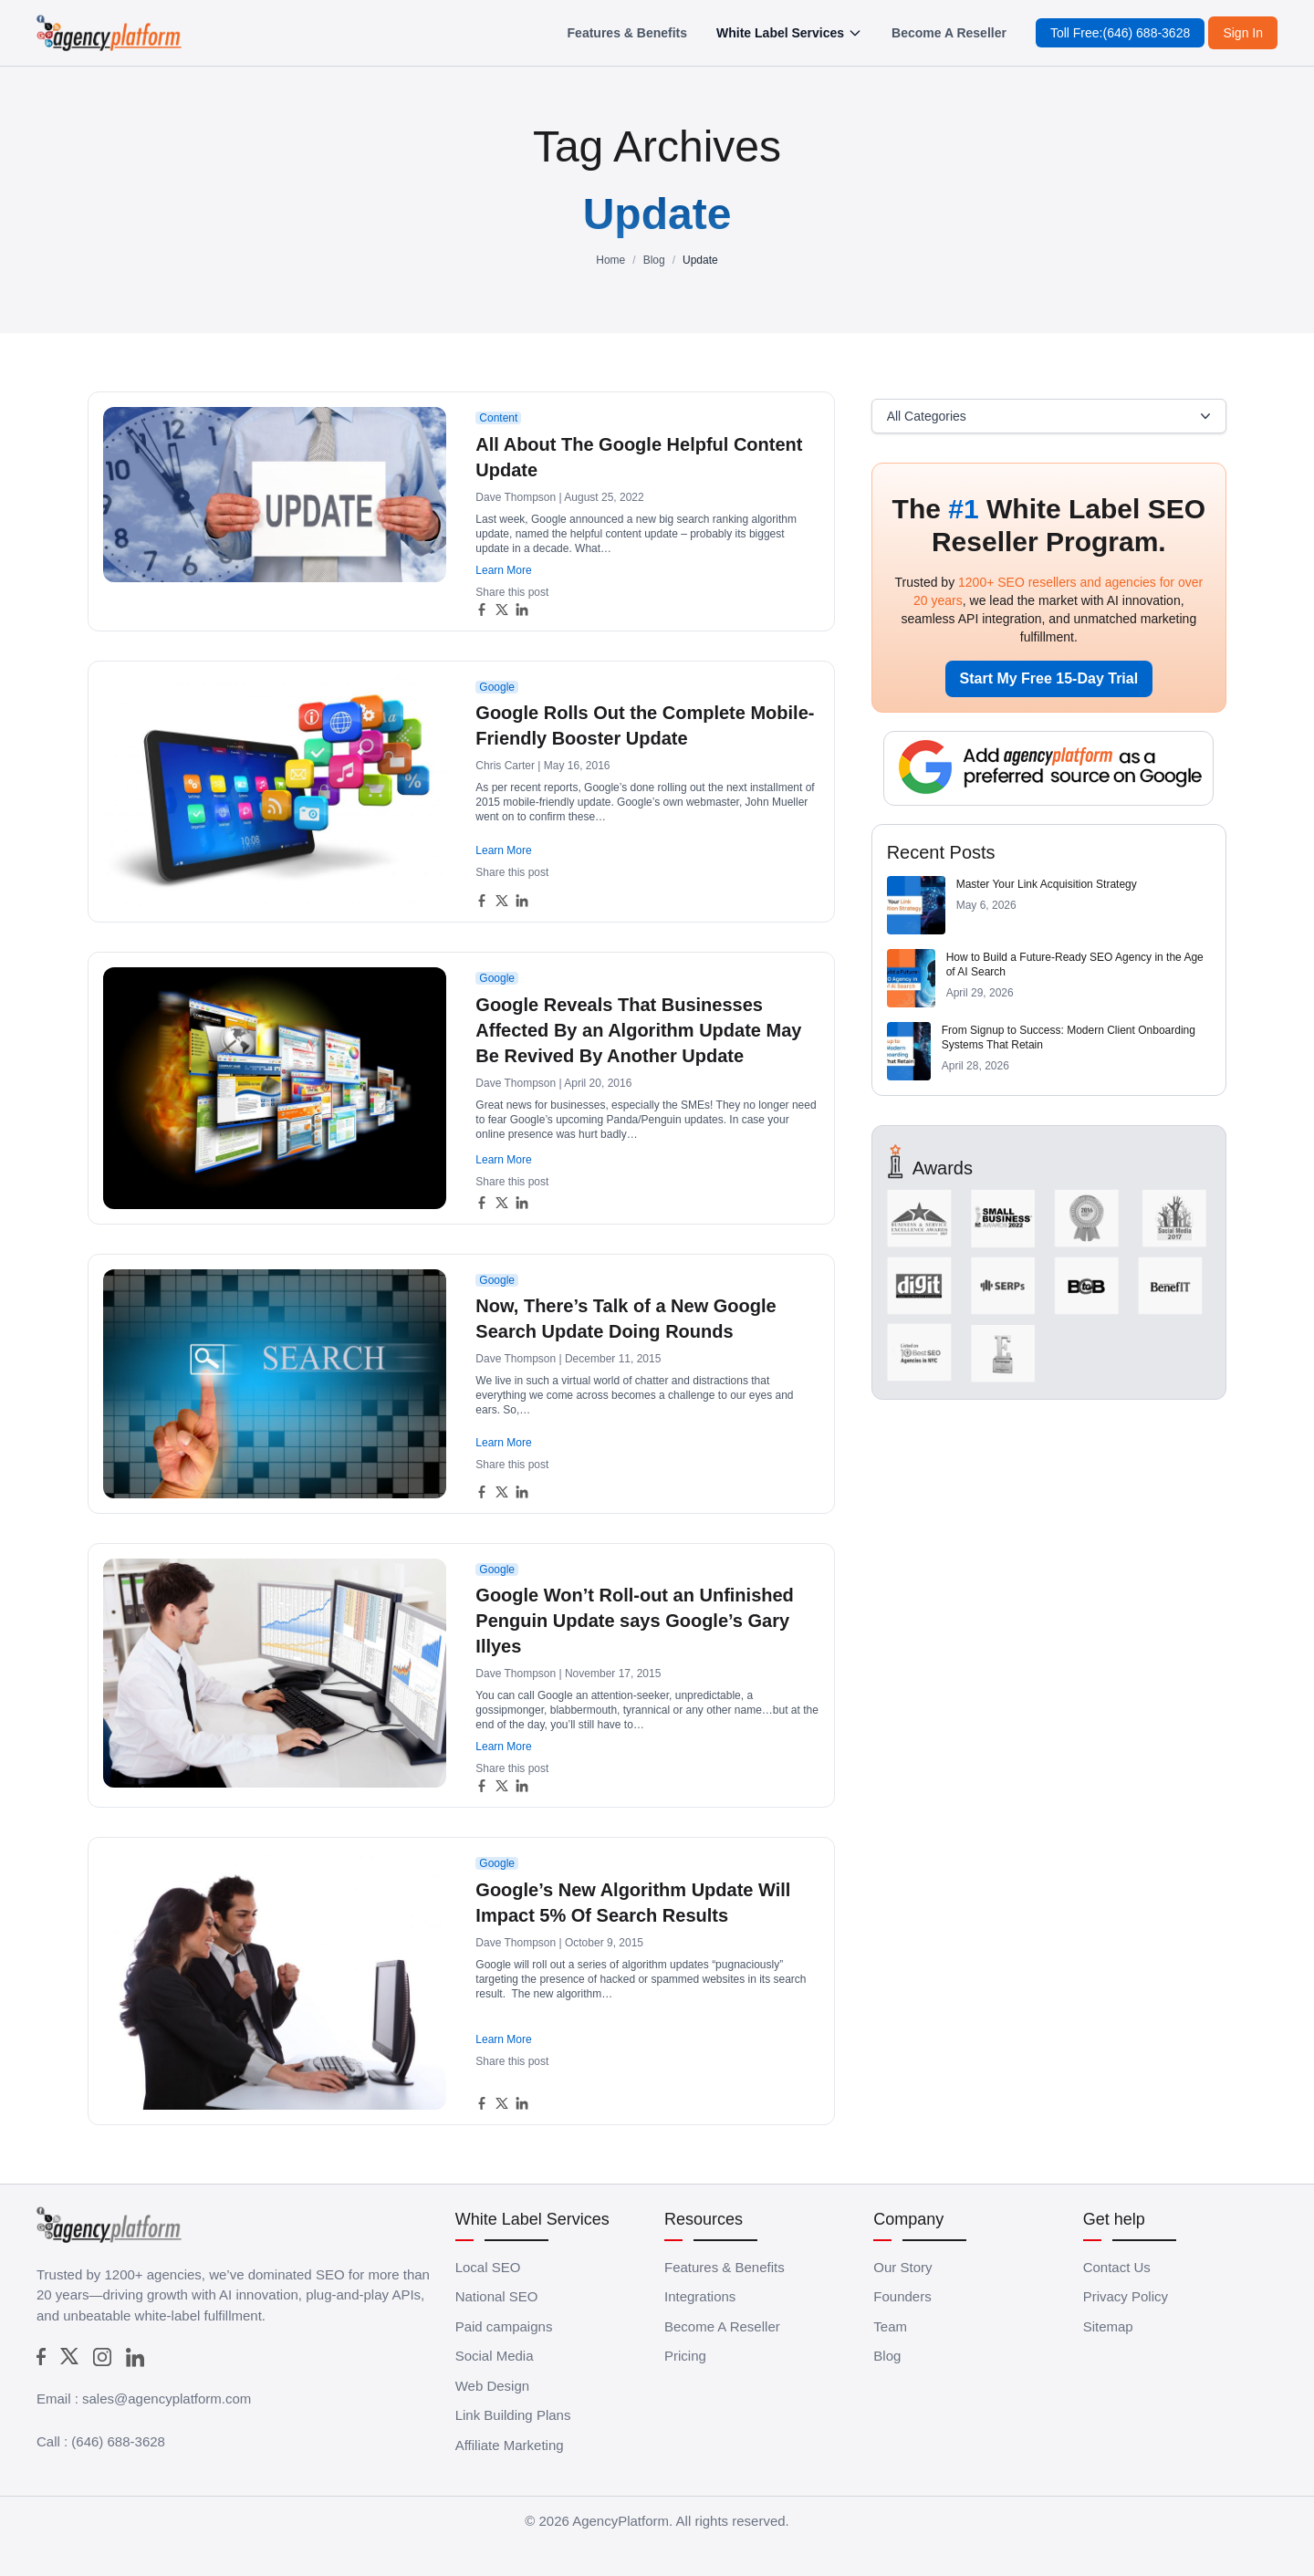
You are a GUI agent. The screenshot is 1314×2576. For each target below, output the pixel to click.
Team (890, 2326)
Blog (654, 260)
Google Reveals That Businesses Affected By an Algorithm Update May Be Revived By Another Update (638, 1030)
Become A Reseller (949, 33)
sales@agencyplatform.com (166, 2398)
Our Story (902, 2267)
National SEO (496, 2296)
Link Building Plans (513, 2415)
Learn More (503, 570)
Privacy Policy (1125, 2296)
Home (610, 260)
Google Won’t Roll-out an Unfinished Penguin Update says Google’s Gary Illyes (634, 1620)
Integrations (699, 2296)
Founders (902, 2296)
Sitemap (1108, 2326)
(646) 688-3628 (118, 2441)
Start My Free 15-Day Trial (1049, 678)
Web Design (492, 2385)
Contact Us (1117, 2267)
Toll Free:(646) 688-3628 (1120, 33)
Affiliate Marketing (509, 2445)
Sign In (1243, 33)
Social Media (494, 2355)
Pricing (685, 2355)
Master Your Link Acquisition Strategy (1046, 884)
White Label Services (789, 33)
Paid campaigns (504, 2326)
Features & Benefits (627, 33)
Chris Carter (505, 765)
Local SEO (488, 2267)
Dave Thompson (515, 497)
